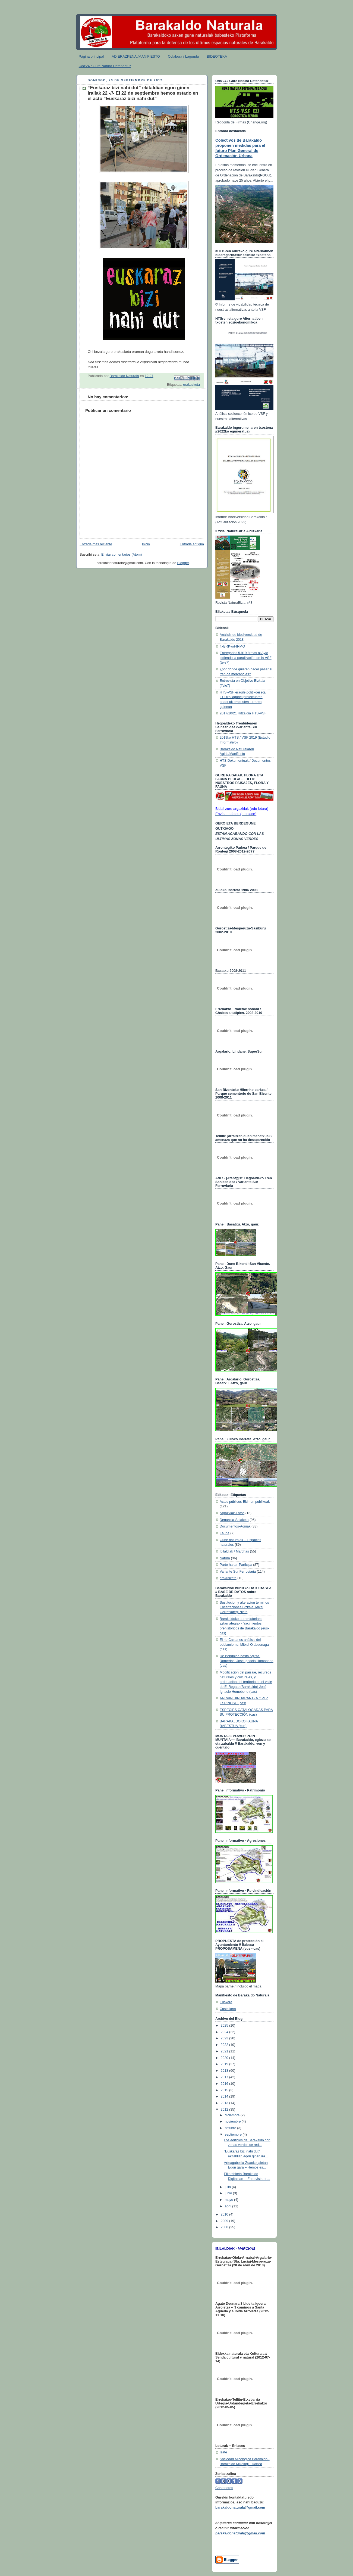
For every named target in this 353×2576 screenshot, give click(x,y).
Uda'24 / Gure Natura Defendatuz (105, 66)
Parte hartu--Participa (236, 1565)
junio (229, 2193)
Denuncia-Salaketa (234, 1520)
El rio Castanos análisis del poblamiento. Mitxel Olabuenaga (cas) (244, 1644)
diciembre (233, 2115)
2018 (225, 2071)
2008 (225, 2227)
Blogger (183, 563)
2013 (225, 2103)
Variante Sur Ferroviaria (238, 1571)
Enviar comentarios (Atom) (121, 554)
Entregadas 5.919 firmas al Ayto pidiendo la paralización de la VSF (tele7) (246, 657)
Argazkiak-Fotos (232, 1513)
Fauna (224, 1533)
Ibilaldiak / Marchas (234, 1551)
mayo (229, 2200)
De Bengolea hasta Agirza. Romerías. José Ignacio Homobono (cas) (246, 1660)
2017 (225, 2077)
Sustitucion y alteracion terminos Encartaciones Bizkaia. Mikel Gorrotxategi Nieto (244, 1607)
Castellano (228, 2009)
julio (228, 2187)
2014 (225, 2096)
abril (228, 2206)
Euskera (226, 2002)
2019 (225, 2064)
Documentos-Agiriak (235, 1526)
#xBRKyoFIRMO (232, 646)
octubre (231, 2128)
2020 (225, 2058)
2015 (225, 2090)
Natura (225, 1558)
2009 (225, 2221)
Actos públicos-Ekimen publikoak (245, 1502)
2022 (225, 2045)
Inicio (146, 544)
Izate (223, 2452)
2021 (225, 2051)
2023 (225, 2038)
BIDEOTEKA (217, 56)
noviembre (233, 2121)
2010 (225, 2214)
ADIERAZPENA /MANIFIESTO (136, 56)
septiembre (234, 2134)
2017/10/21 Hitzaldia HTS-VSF (243, 713)
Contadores (224, 2488)
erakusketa (191, 385)
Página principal (91, 56)
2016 (225, 2084)
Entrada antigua (192, 544)
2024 (225, 2032)
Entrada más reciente (96, 544)
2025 (225, 2025)
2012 (225, 2109)
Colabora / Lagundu (183, 56)
